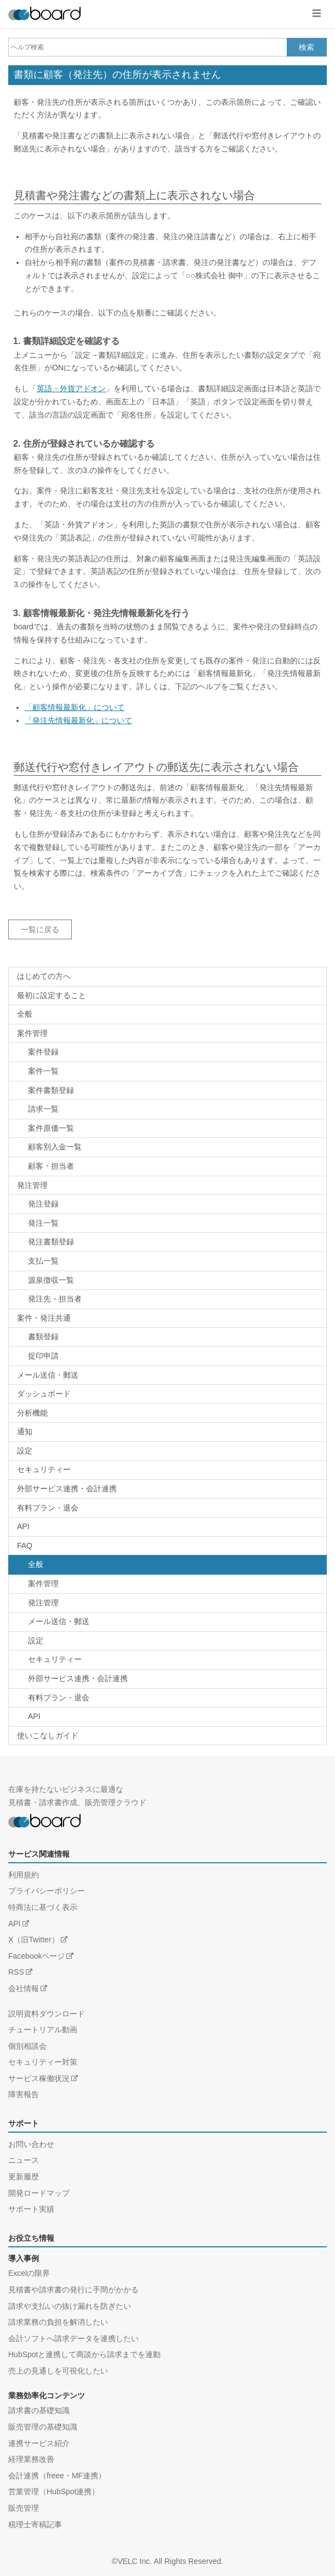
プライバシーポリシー (46, 1890)
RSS (16, 1972)
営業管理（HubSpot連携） (53, 2491)
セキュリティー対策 (42, 2062)
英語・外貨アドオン (71, 388)
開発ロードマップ (39, 2193)
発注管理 (32, 1185)
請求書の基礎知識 (39, 2410)
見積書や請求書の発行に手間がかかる (73, 2289)
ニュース (23, 2160)
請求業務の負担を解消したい (58, 2322)
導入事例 (23, 2258)
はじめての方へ (44, 976)
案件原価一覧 (51, 1128)
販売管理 (23, 2508)
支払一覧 (43, 1260)
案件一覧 (43, 1071)
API (23, 1526)
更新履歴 (23, 2176)
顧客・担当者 (51, 1166)
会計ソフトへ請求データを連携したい (73, 2338)
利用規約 (23, 1874)
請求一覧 (43, 1108)
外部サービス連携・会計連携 (67, 1488)
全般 (24, 1014)
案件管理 (32, 1033)
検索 (306, 47)
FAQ (24, 1545)
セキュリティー (44, 1469)
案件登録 (43, 1051)
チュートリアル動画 (42, 2029)
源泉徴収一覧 (51, 1280)
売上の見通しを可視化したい (58, 2370)
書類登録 (43, 1336)
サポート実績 (31, 2209)
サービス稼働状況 (39, 2078)
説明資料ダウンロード (46, 2013)
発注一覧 (43, 1223)
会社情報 (23, 1988)
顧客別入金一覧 (55, 1146)
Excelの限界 (29, 2273)
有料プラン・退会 (47, 1507)
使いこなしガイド (47, 1735)
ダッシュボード (44, 1393)
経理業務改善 (31, 2459)
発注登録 (43, 1203)
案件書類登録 (51, 1090)
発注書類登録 (51, 1241)
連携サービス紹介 (39, 2443)
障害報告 (23, 2094)
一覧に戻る (40, 929)
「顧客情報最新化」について (74, 707)
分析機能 (32, 1412)
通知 (24, 1431)
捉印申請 (43, 1355)
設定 (24, 1450)
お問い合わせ (31, 2144)
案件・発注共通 (44, 1318)
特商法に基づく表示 (42, 1907)
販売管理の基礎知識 (42, 2426)
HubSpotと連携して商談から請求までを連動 (84, 2354)
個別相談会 (27, 2046)
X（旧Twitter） (33, 1939)
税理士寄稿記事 (35, 2524)
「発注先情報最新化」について (78, 720)
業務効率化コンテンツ (46, 2395)
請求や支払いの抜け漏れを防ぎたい (69, 2306)
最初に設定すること (51, 995)
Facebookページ (36, 1956)
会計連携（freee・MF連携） (57, 2475)
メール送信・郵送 (47, 1375)
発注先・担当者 (55, 1298)
